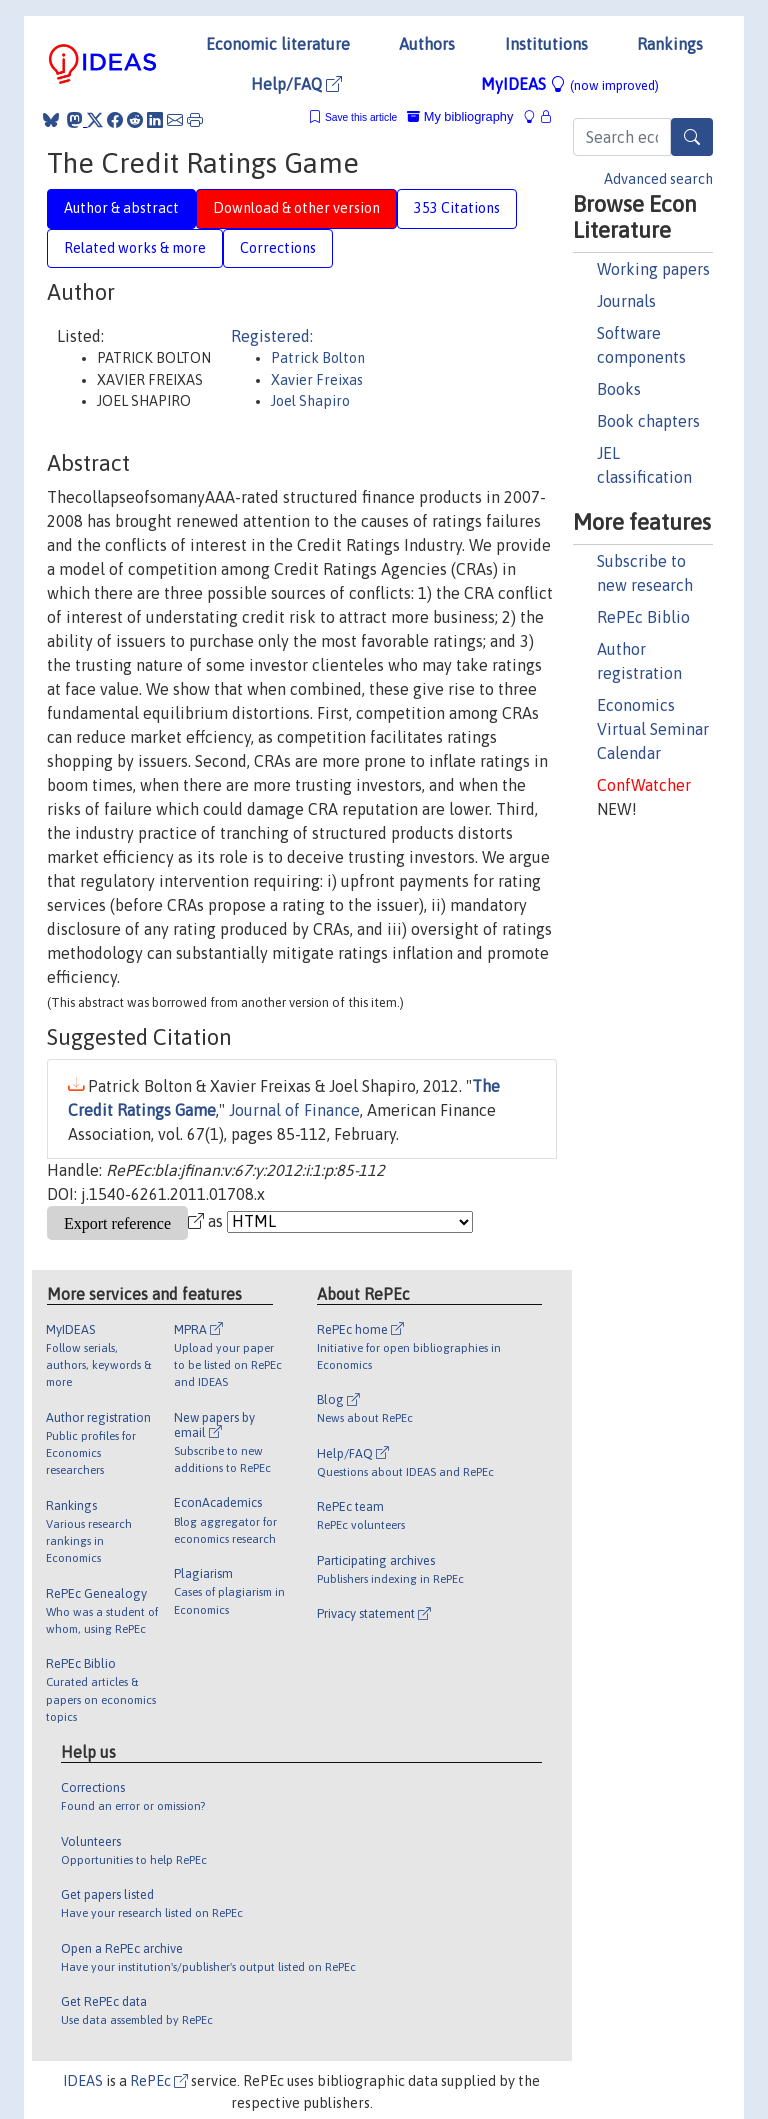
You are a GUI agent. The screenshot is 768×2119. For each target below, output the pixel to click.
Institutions (546, 44)
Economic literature (278, 44)
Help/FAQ (296, 84)
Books (619, 389)
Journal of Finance (294, 1110)
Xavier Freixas (317, 380)
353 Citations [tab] (457, 208)
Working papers (653, 269)
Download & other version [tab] (296, 208)
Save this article (361, 117)
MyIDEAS (570, 84)
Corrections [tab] (278, 248)
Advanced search (658, 179)
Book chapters (648, 421)
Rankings (670, 44)
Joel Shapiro (310, 401)
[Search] (692, 137)
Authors (427, 44)
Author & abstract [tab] (121, 208)
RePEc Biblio (643, 617)
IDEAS (83, 2081)
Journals (626, 301)
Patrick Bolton (318, 358)
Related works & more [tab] (135, 248)
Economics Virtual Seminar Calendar (653, 729)
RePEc (159, 2081)
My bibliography (460, 116)
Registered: (272, 336)
